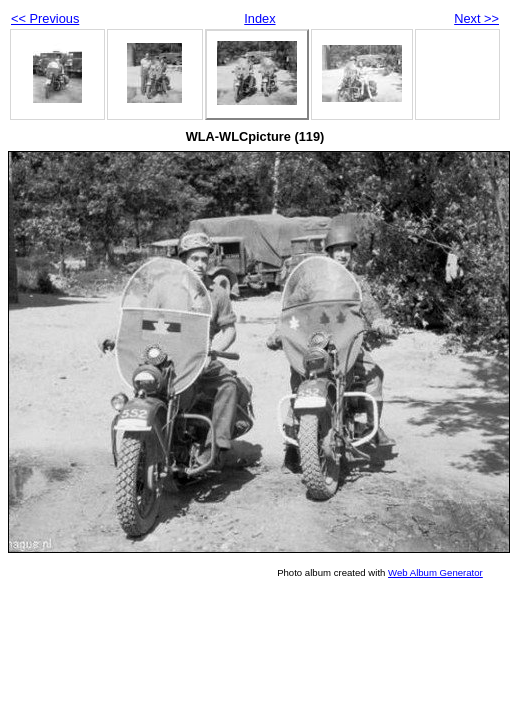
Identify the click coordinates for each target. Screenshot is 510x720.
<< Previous (45, 18)
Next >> (476, 18)
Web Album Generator (435, 572)
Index (259, 18)
